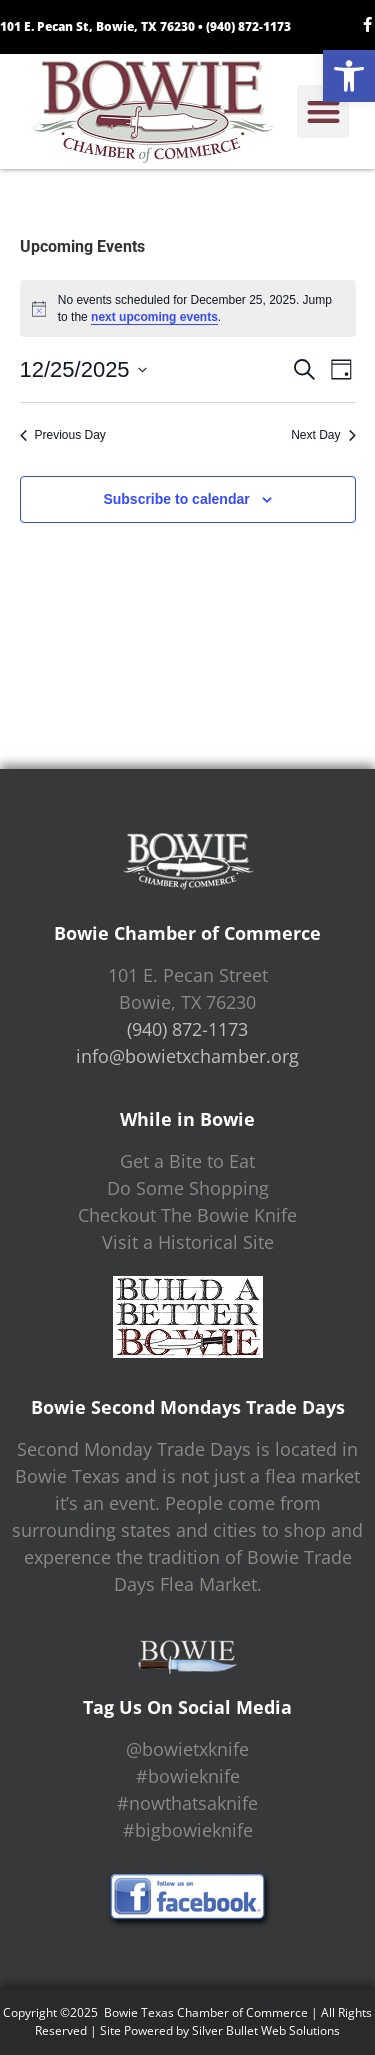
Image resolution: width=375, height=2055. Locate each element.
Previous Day (63, 435)
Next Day (323, 435)
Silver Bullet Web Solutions (266, 2030)
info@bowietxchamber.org (187, 1056)
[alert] (188, 308)
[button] (349, 76)
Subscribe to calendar (176, 499)
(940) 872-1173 (248, 26)
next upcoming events (154, 317)
